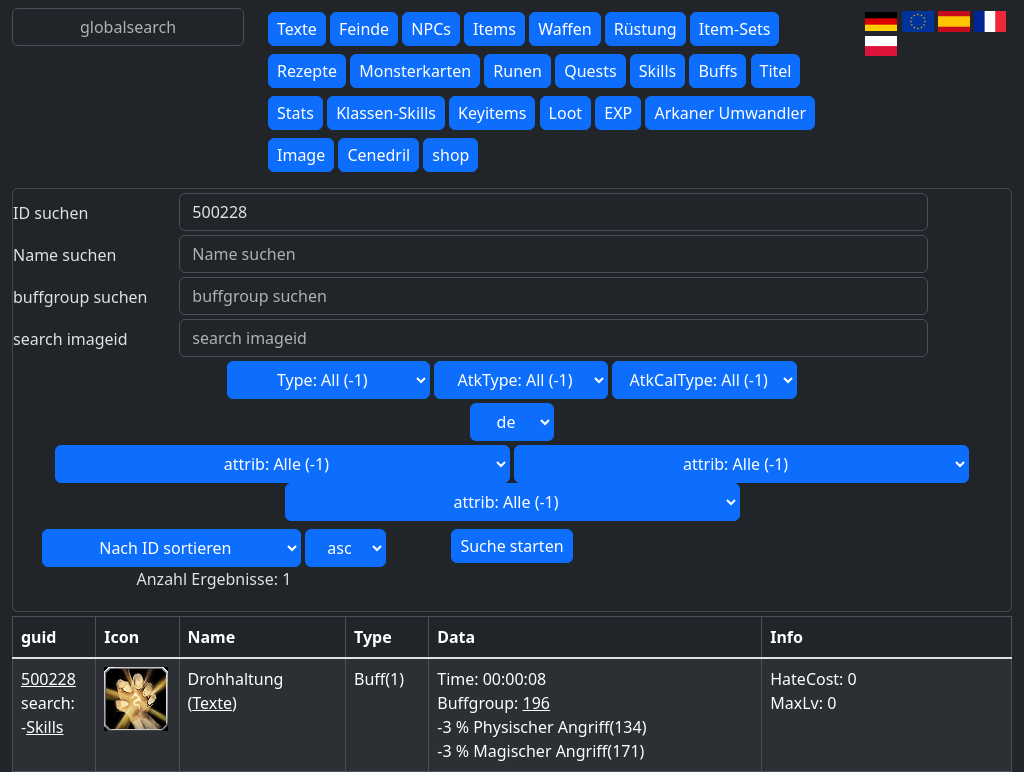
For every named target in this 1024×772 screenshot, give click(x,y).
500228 (48, 679)
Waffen (564, 29)
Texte (297, 29)
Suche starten (511, 546)
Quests (590, 71)
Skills (657, 71)
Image (301, 155)
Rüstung (645, 29)
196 (536, 703)
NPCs (431, 29)
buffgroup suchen (80, 297)
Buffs (717, 71)
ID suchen (50, 213)
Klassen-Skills (386, 113)
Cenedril (378, 155)
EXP (618, 113)
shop (450, 155)
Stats (295, 113)
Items (494, 29)
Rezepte (307, 71)
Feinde (364, 29)
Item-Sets (735, 29)
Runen (517, 71)
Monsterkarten (415, 71)
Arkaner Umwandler (730, 113)
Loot (566, 113)
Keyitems (492, 113)
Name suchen (64, 255)
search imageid (70, 339)
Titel (776, 71)
